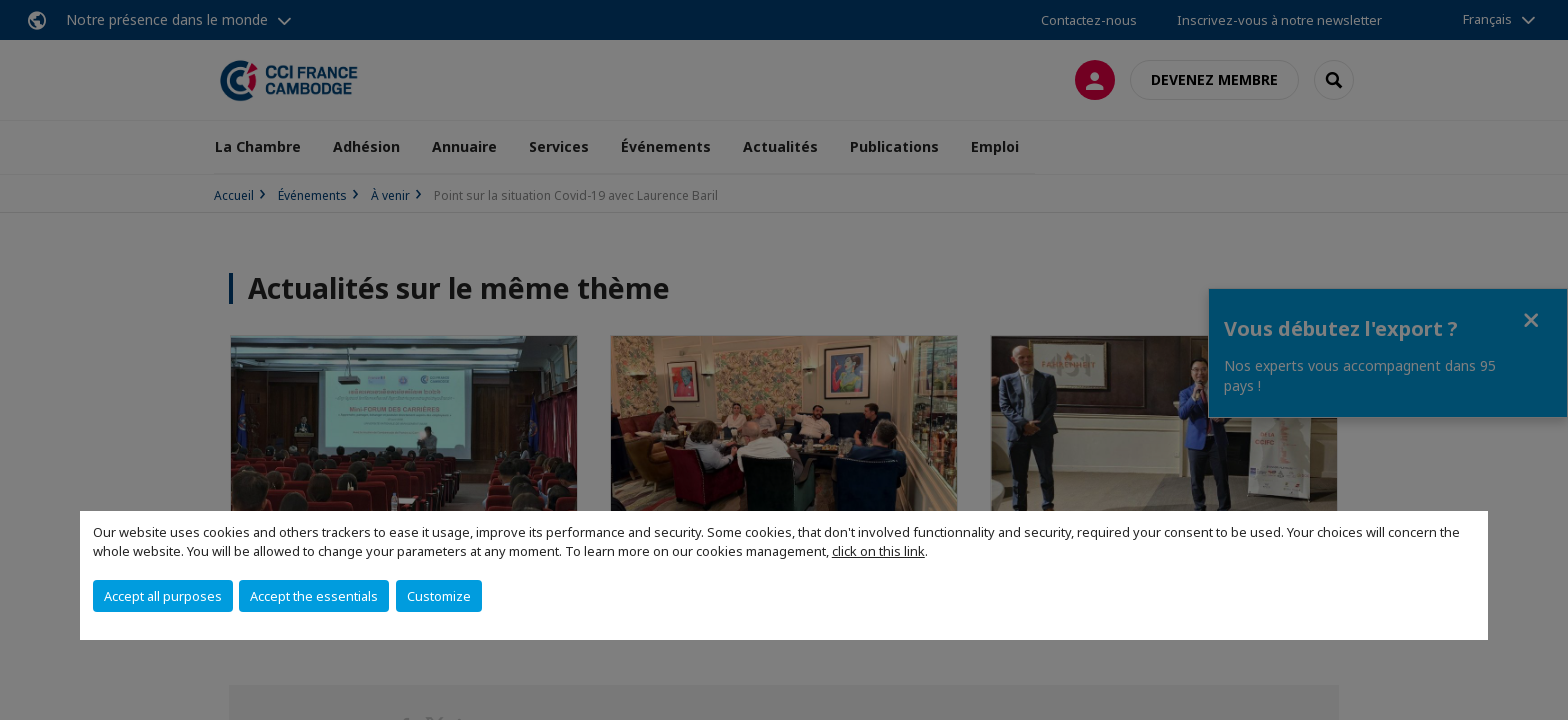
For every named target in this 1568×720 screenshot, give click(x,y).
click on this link (878, 551)
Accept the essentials (314, 596)
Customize (439, 596)
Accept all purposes (163, 596)
